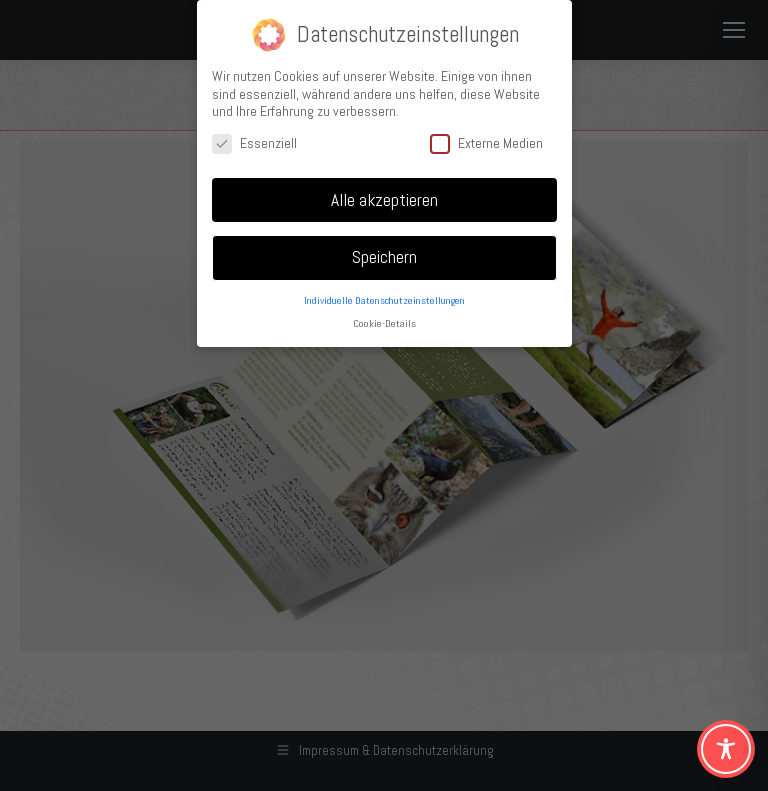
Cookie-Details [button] (384, 322)
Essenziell (254, 141)
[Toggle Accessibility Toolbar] (726, 749)
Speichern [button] (384, 256)
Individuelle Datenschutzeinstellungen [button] (384, 299)
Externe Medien (486, 141)
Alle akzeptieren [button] (384, 198)
